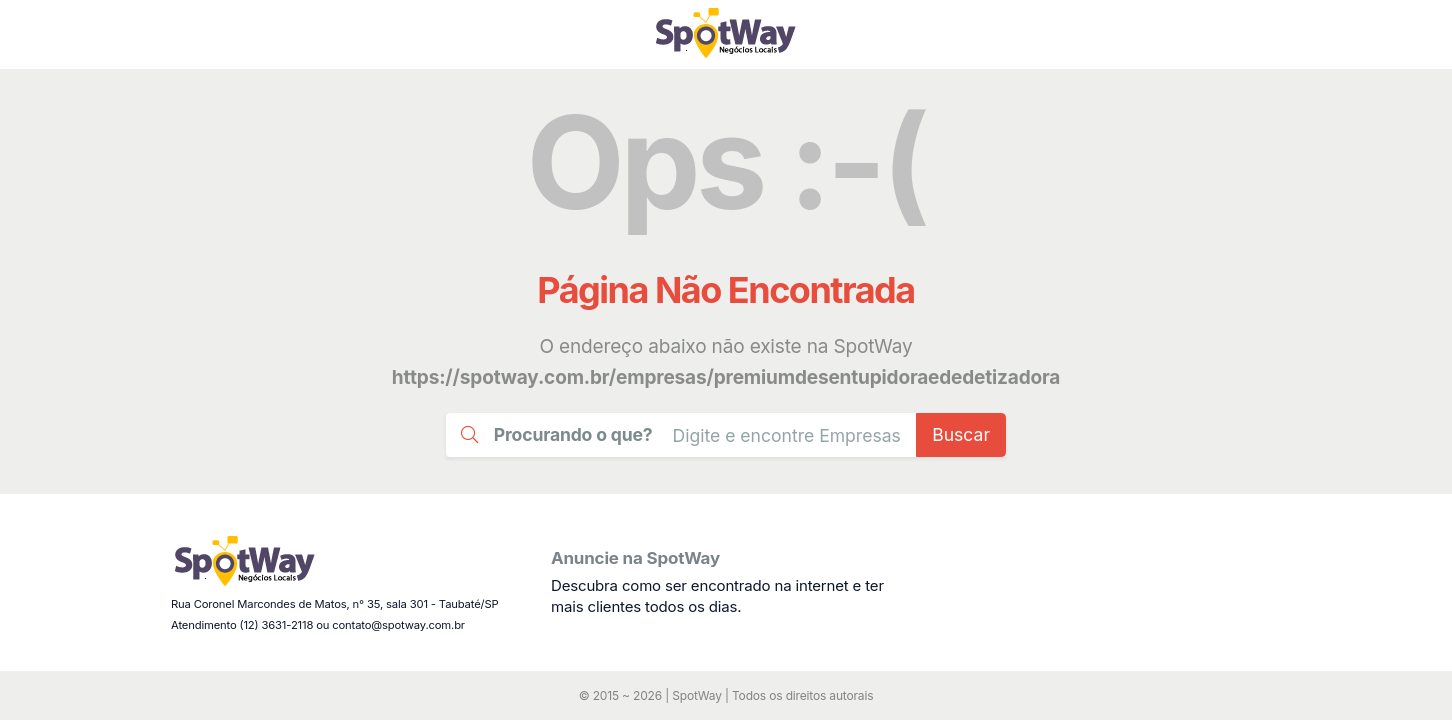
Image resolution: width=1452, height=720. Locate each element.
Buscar (961, 434)
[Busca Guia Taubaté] (787, 434)
